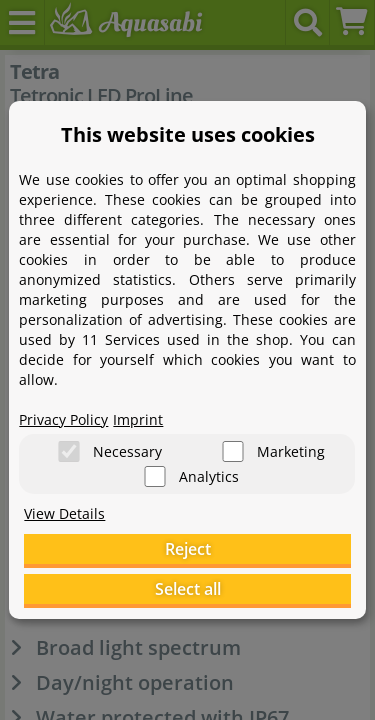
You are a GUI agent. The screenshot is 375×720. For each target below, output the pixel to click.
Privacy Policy (63, 419)
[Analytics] (155, 476)
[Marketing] (233, 451)
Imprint (138, 419)
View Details (64, 513)
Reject (188, 549)
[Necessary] (69, 451)
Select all (188, 589)
